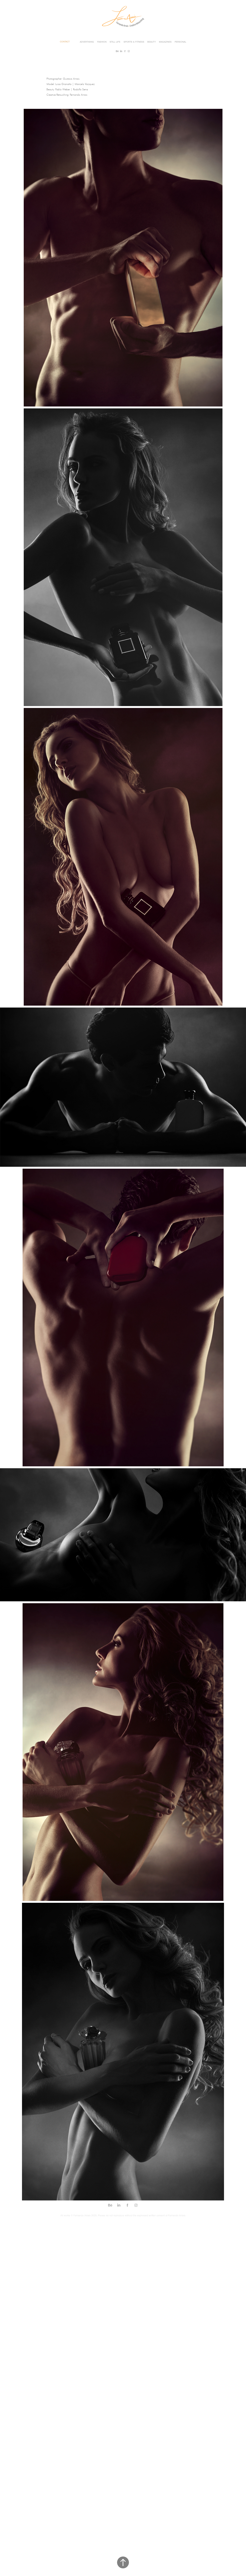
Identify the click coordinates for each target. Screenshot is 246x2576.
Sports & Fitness (134, 41)
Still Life (115, 41)
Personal (180, 41)
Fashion (102, 41)
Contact (65, 41)
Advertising (87, 41)
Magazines (165, 41)
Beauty (151, 41)
